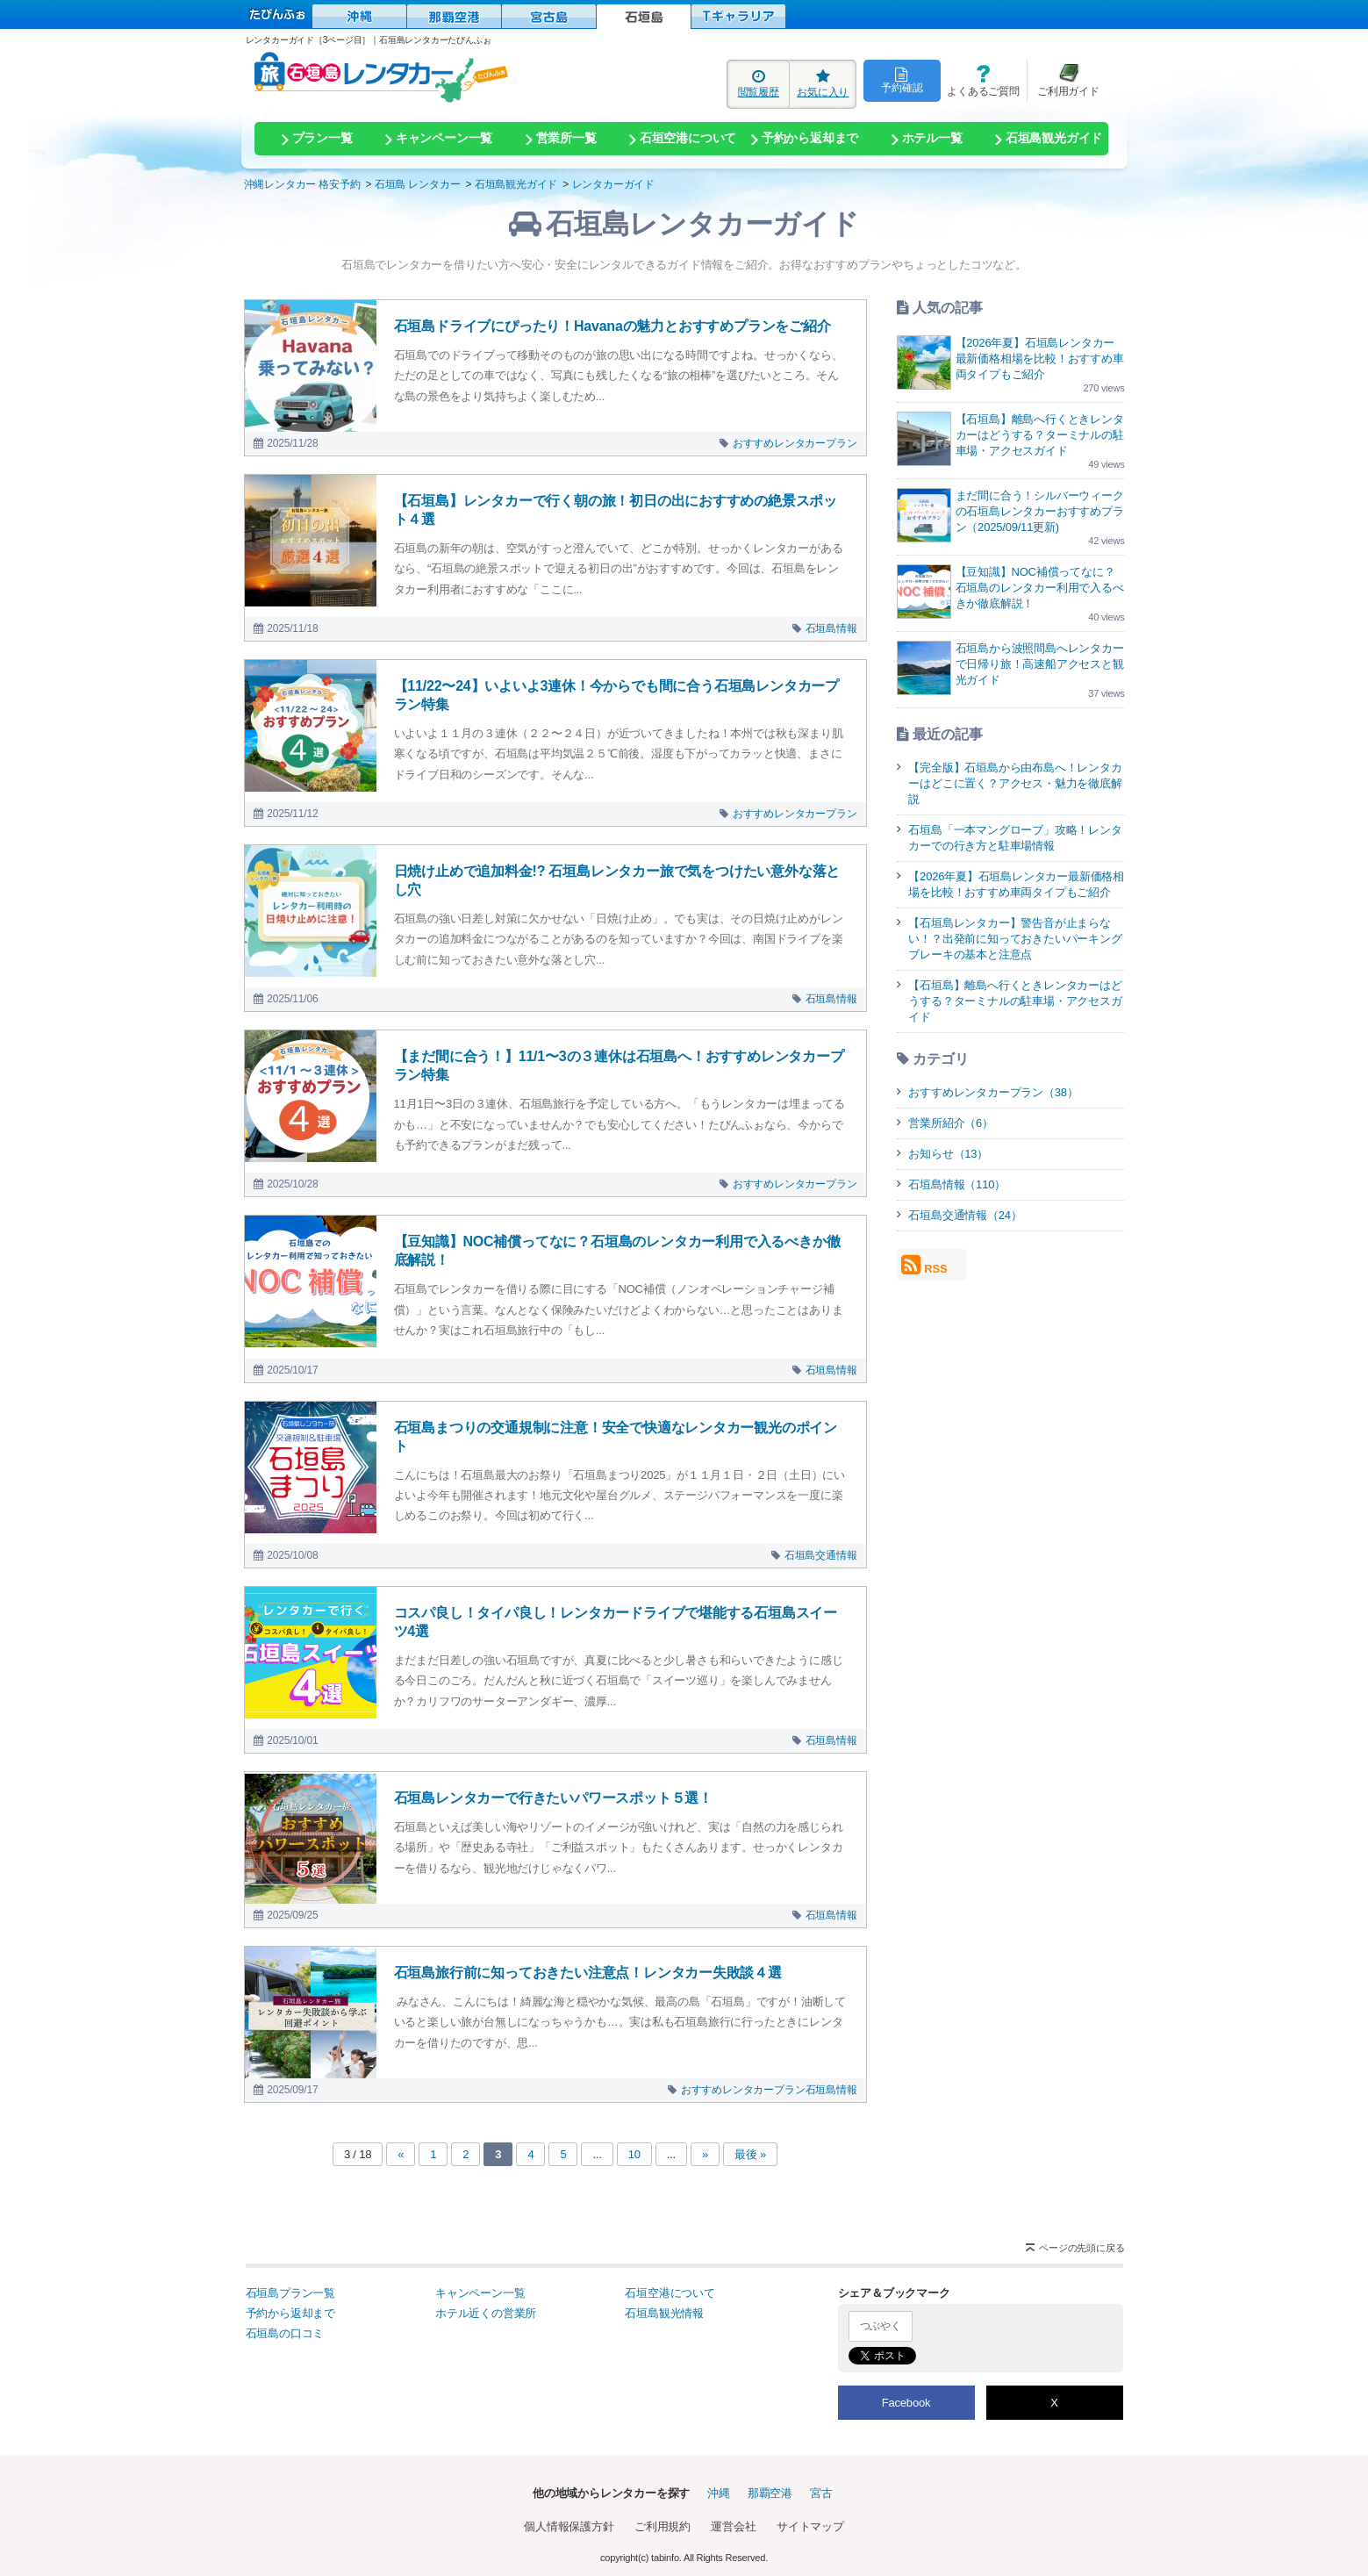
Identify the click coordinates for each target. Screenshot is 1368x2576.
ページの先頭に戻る (1081, 2247)
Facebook (906, 2402)
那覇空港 (770, 2493)
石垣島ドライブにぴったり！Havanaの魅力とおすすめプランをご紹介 (612, 326)
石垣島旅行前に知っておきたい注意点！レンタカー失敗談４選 (588, 1972)
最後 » (750, 2154)
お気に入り (823, 82)
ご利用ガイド (1063, 80)
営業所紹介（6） (950, 1123)
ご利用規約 (662, 2526)
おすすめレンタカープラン (795, 443)
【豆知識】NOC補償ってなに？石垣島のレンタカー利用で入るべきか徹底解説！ (1040, 587)
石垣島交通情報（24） (964, 1215)
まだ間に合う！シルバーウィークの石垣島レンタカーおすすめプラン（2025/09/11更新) (1040, 511)
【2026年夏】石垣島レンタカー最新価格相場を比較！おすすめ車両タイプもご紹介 (1040, 358)
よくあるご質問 (980, 80)
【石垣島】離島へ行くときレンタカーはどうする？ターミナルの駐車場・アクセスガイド (1040, 435)
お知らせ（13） (948, 1153)
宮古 (821, 2493)
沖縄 (718, 2493)
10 (634, 2154)
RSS (924, 1264)
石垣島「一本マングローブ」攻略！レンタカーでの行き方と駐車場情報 (1014, 837)
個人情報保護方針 (568, 2526)
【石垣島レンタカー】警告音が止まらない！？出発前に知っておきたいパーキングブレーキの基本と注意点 (1014, 938)
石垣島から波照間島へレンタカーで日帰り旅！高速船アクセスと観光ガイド (1040, 664)
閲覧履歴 (758, 82)
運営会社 (733, 2526)
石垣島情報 (831, 628)
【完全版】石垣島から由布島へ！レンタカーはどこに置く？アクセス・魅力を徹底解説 (1014, 783)
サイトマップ (810, 2526)
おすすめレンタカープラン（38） (993, 1092)
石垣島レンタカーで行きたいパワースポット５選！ (553, 1797)
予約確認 (901, 80)
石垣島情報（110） (957, 1184)
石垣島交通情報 (820, 1555)
